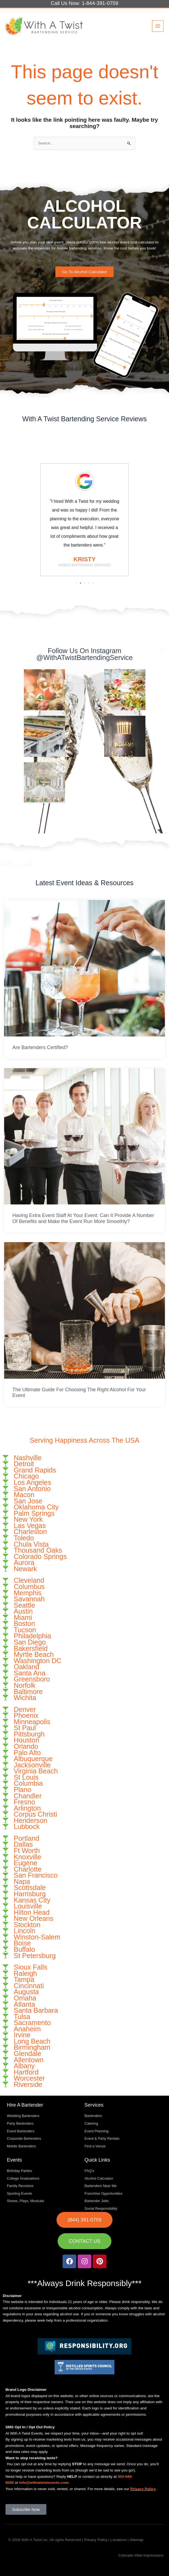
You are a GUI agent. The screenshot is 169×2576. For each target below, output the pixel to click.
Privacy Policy (143, 2489)
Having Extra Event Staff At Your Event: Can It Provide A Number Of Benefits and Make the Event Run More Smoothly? (83, 1218)
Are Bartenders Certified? (40, 1047)
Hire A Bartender (25, 2105)
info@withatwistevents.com (44, 2483)
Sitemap (136, 2540)
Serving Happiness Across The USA (84, 1440)
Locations (119, 2540)
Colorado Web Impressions (141, 2555)
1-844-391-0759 (100, 3)
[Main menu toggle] (158, 26)
